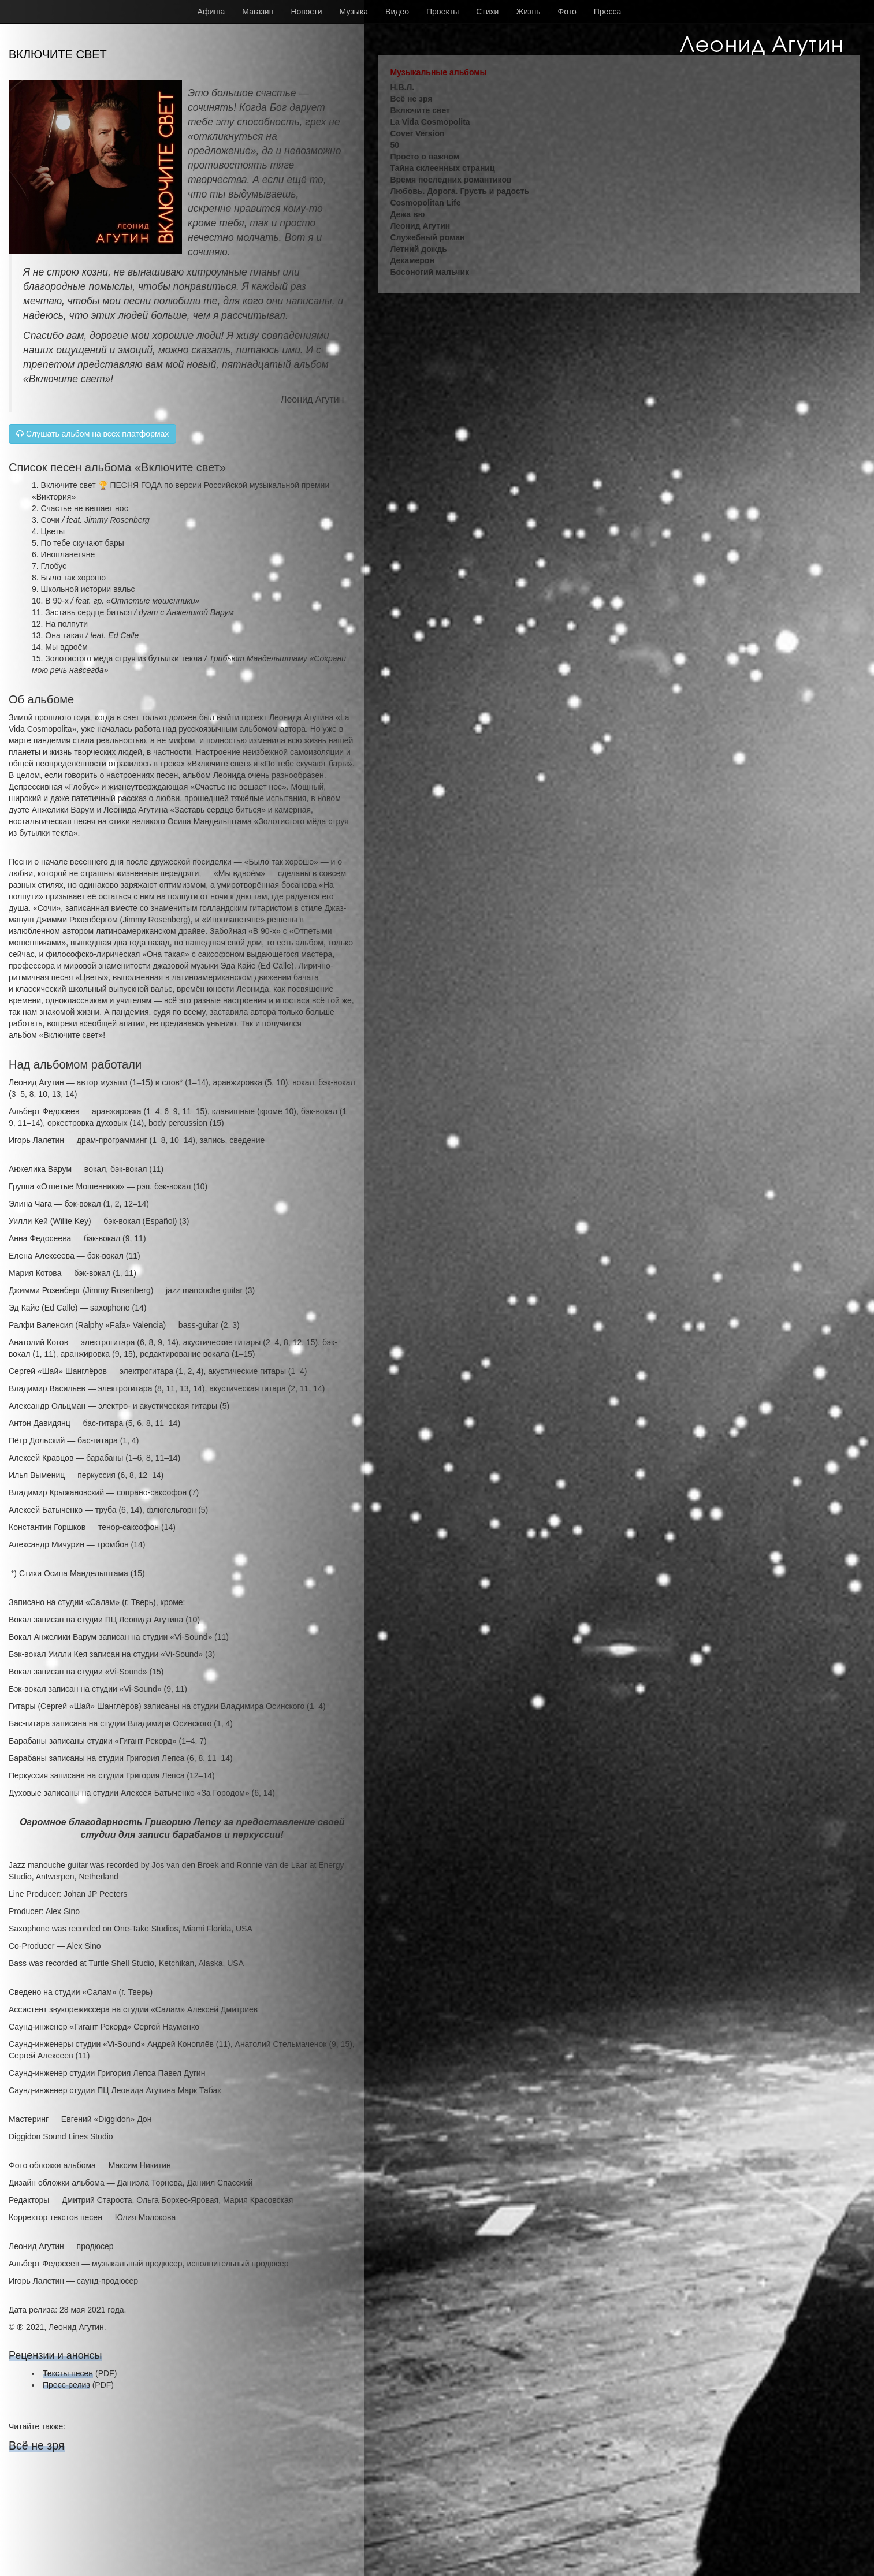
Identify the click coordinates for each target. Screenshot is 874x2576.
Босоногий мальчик (429, 272)
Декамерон (412, 260)
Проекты (442, 11)
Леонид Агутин (420, 225)
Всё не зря (37, 2445)
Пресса (607, 11)
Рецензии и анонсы (55, 2355)
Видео (397, 11)
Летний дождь (418, 249)
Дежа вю (407, 214)
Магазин (257, 11)
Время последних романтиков (450, 179)
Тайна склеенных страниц (442, 168)
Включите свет (420, 110)
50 (394, 145)
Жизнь (528, 11)
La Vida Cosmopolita (430, 121)
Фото (567, 11)
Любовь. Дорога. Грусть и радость (459, 191)
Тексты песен (68, 2373)
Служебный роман (427, 237)
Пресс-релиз (66, 2384)
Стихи (487, 11)
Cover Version (417, 133)
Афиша (211, 11)
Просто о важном (424, 156)
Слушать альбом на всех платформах (92, 433)
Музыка (354, 11)
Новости (306, 11)
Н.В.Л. (402, 87)
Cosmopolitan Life (425, 202)
